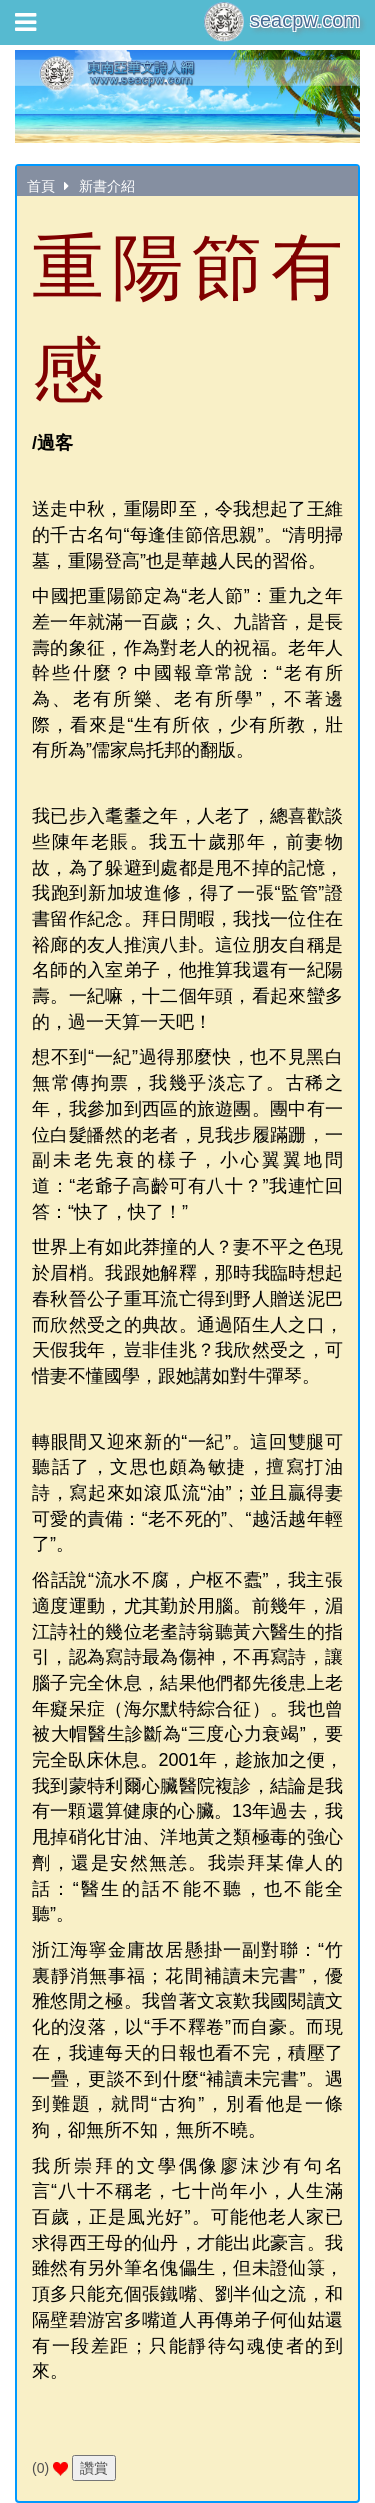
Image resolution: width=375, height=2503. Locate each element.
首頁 (41, 186)
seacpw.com (282, 22)
